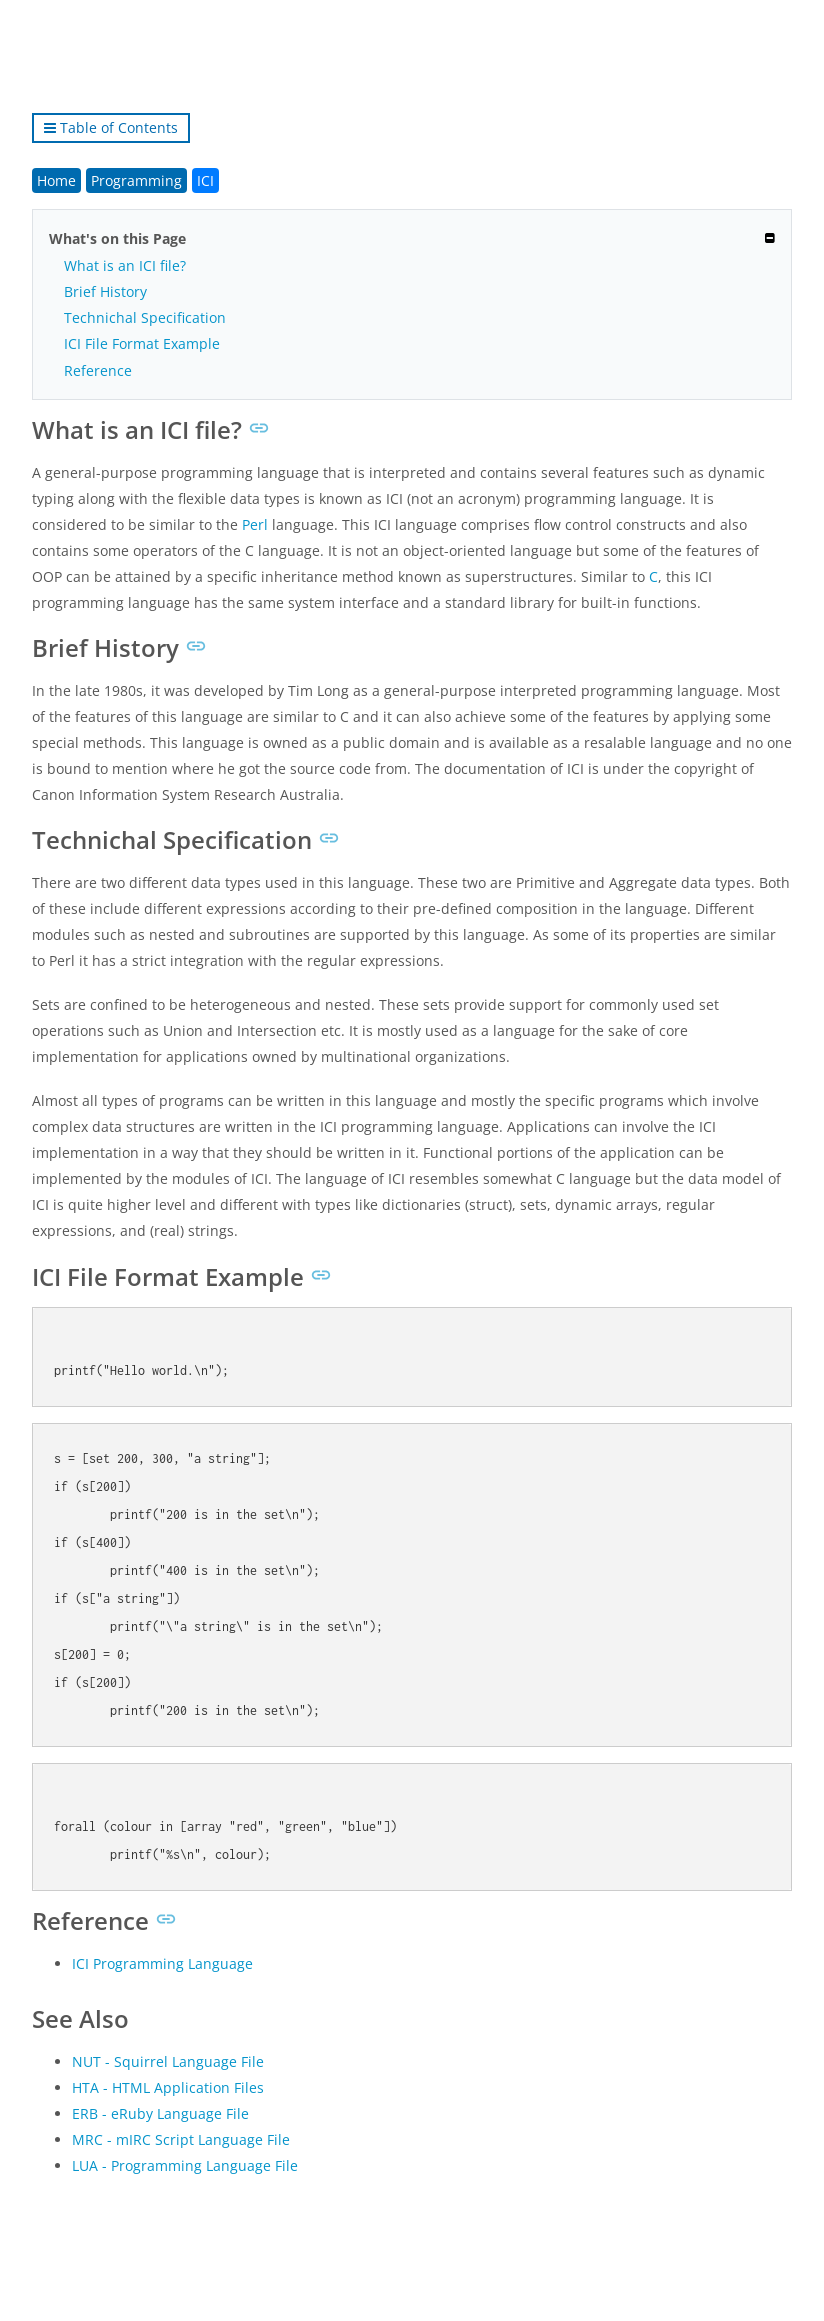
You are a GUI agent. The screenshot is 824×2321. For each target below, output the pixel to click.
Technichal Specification (145, 317)
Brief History (105, 291)
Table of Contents (111, 127)
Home (56, 180)
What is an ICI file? (125, 265)
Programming (136, 180)
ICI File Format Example (142, 343)
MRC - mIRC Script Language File (181, 2139)
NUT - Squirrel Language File (168, 2061)
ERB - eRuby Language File (160, 2113)
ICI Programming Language (162, 1963)
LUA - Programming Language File (185, 2165)
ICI (205, 180)
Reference (98, 370)
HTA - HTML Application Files (168, 2087)
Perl (255, 524)
